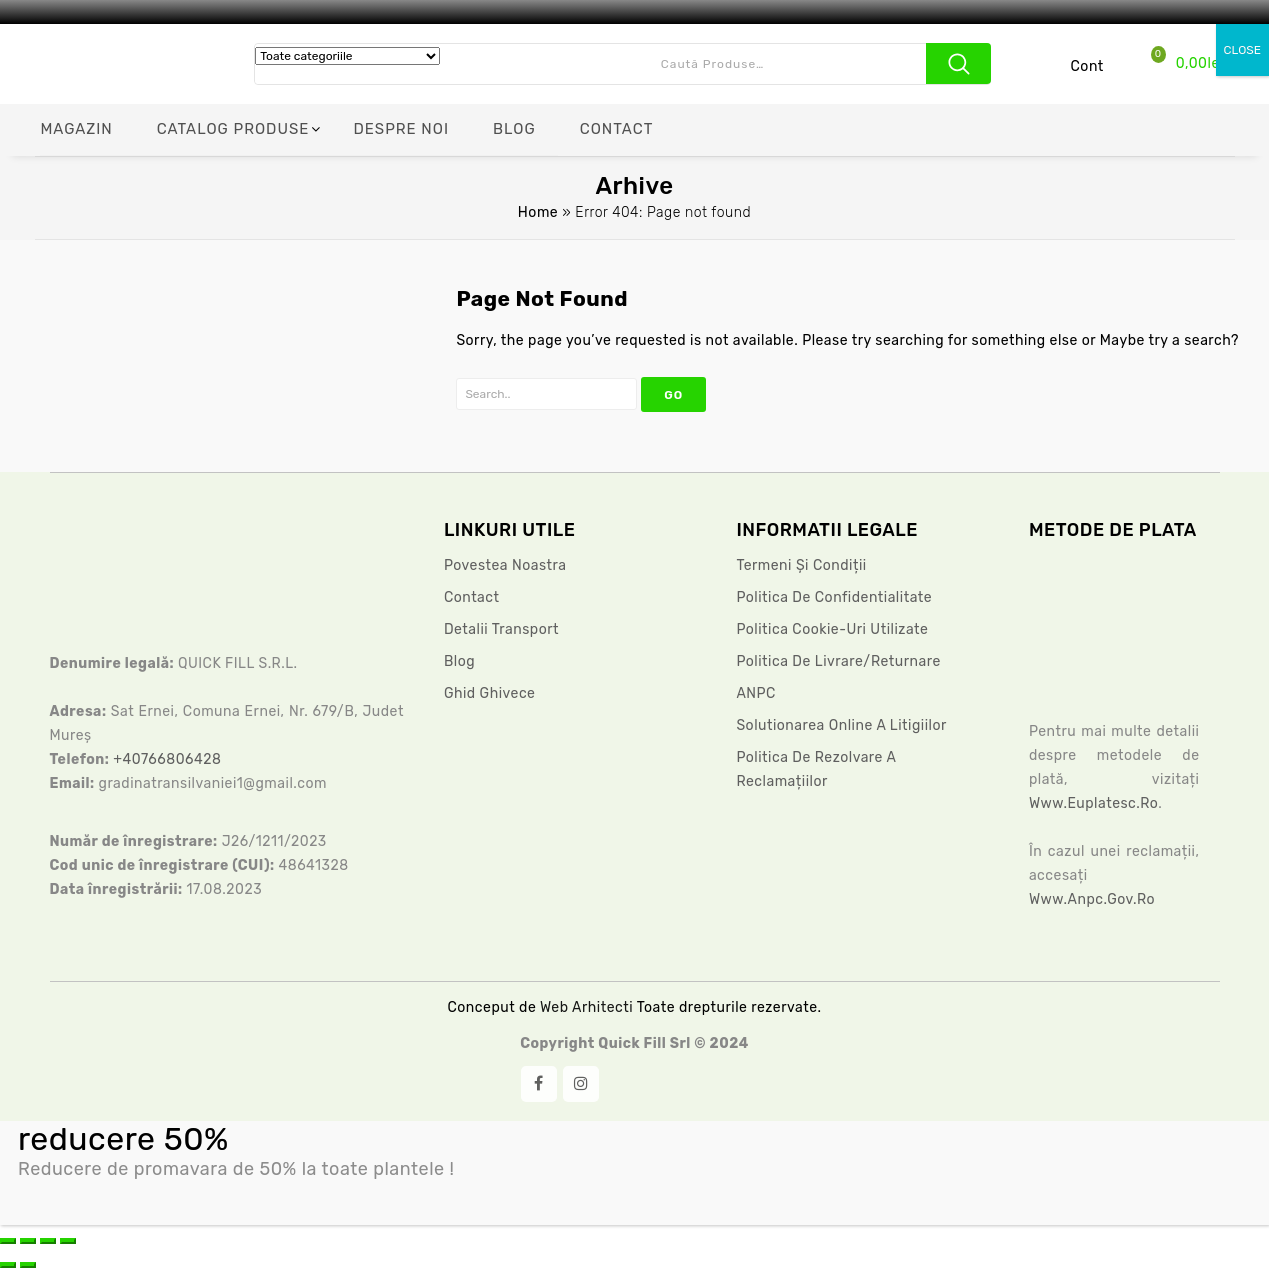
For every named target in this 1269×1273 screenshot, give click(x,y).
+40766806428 (167, 759)
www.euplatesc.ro (1093, 803)
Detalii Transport (501, 629)
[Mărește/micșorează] (8, 1241)
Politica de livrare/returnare (838, 661)
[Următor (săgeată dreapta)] (28, 1265)
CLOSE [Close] (1243, 50)
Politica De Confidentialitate (834, 597)
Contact (472, 597)
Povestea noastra (505, 565)
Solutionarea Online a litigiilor (841, 725)
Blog (459, 661)
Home (538, 212)
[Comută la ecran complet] (28, 1241)
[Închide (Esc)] (68, 1241)
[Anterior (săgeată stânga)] (8, 1265)
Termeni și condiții (801, 565)
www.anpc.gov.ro (1092, 899)
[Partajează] (48, 1241)
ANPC (755, 693)
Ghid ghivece (490, 693)
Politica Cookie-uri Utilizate (832, 629)
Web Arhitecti (588, 1007)
